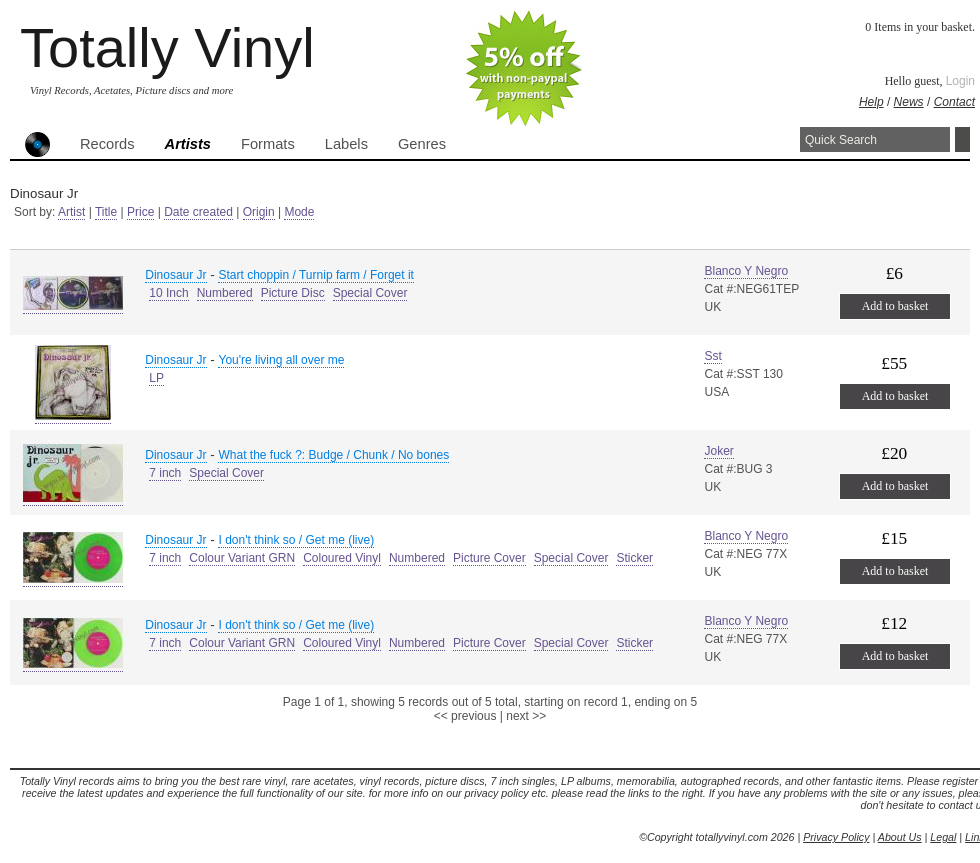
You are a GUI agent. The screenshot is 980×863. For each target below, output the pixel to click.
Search (962, 139)
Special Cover (370, 293)
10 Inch (168, 293)
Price (140, 212)
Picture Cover (489, 558)
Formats (268, 144)
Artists (188, 144)
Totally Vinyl (167, 47)
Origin (259, 212)
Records (107, 144)
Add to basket (895, 306)
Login (960, 81)
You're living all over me (281, 360)
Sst (712, 356)
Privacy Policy (836, 837)
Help (871, 102)
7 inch (165, 473)
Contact (954, 102)
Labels (346, 144)
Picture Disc (293, 293)
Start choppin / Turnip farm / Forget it (315, 275)
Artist (71, 212)
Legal (943, 837)
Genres (422, 144)
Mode (299, 212)
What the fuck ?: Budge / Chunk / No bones (333, 455)
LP (156, 378)
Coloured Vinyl (342, 558)
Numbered (225, 293)
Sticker (634, 558)
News (909, 102)
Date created (198, 212)
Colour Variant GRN (242, 558)
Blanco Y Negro (746, 271)
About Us (900, 837)
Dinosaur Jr (175, 275)
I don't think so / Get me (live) (296, 540)
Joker (718, 451)
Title (106, 212)
